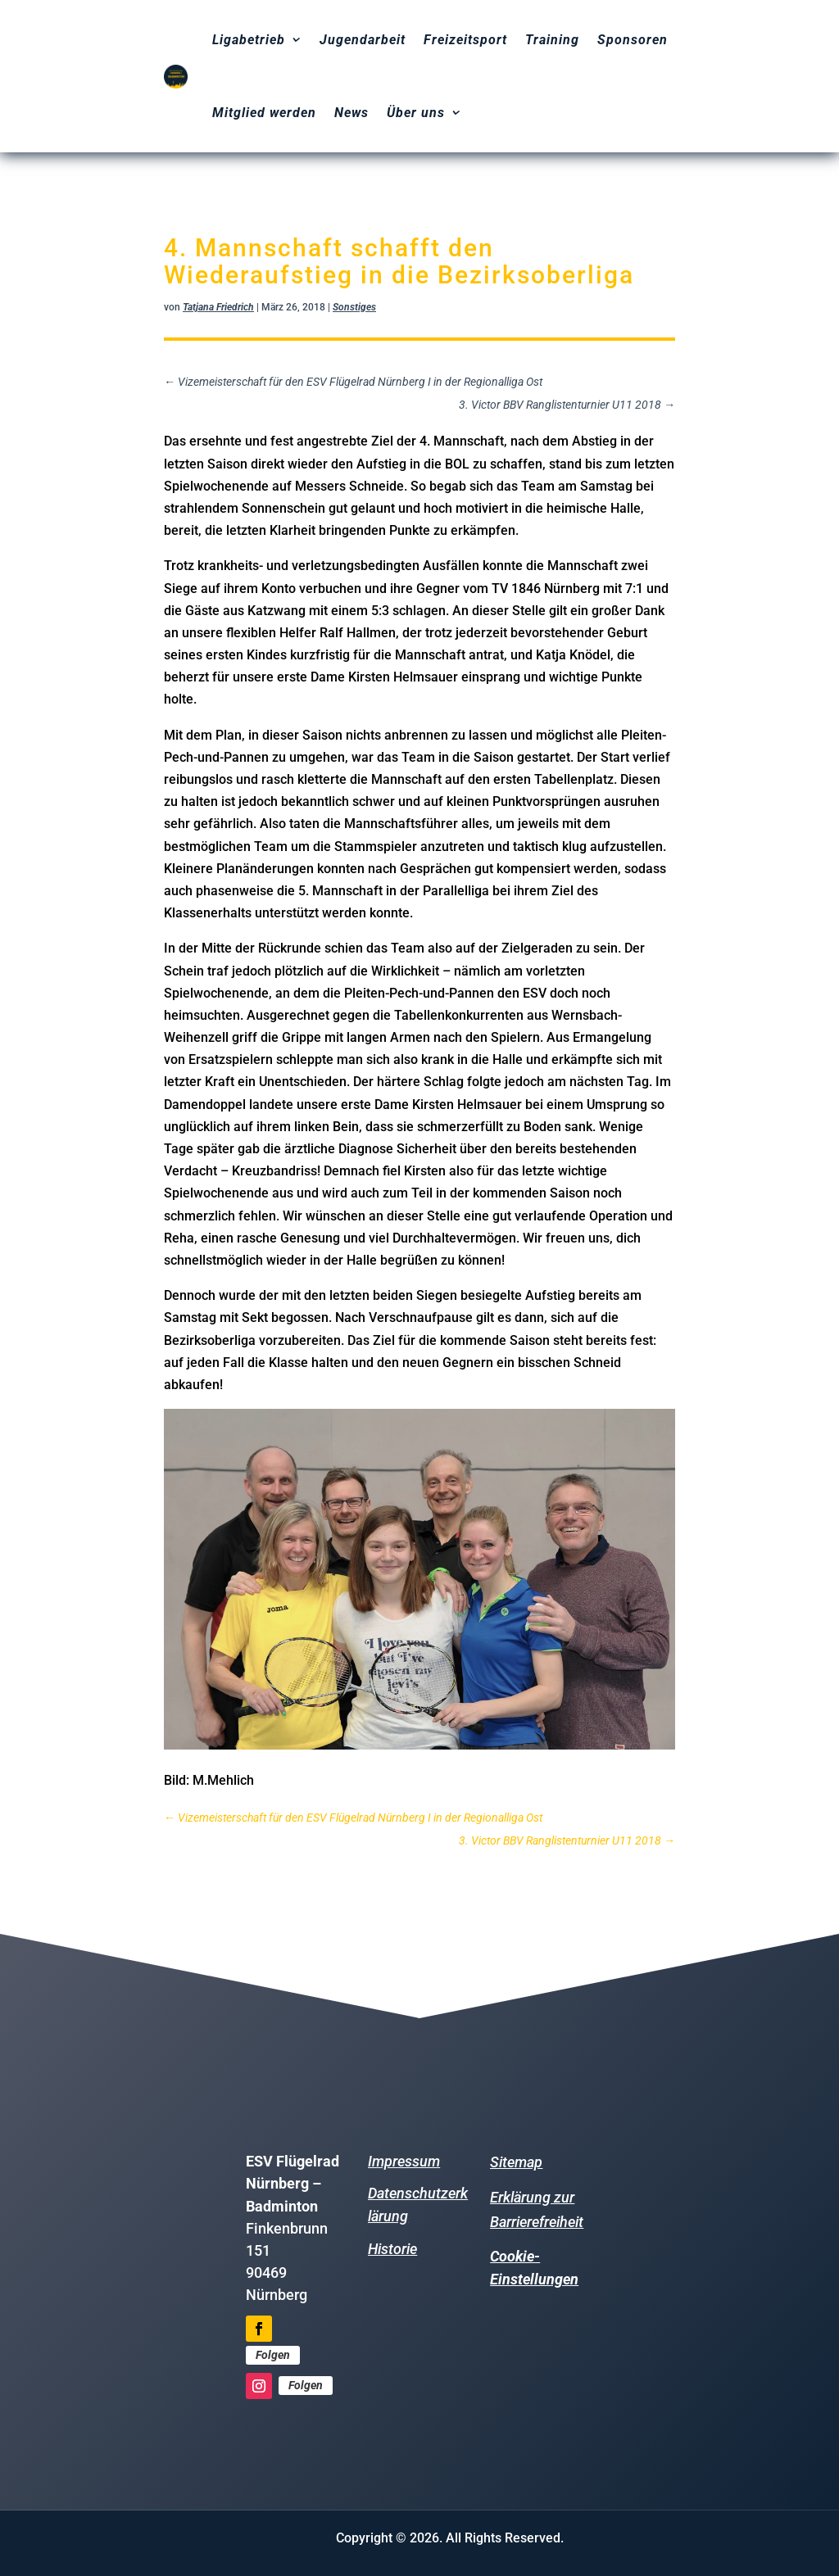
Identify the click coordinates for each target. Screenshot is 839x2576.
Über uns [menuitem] (416, 112)
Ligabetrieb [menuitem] (248, 40)
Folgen (273, 2354)
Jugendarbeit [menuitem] (363, 40)
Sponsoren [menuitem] (632, 40)
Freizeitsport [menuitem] (465, 40)
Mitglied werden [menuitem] (264, 112)
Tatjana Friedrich (218, 307)
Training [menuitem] (552, 40)
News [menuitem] (351, 112)
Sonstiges (354, 307)
